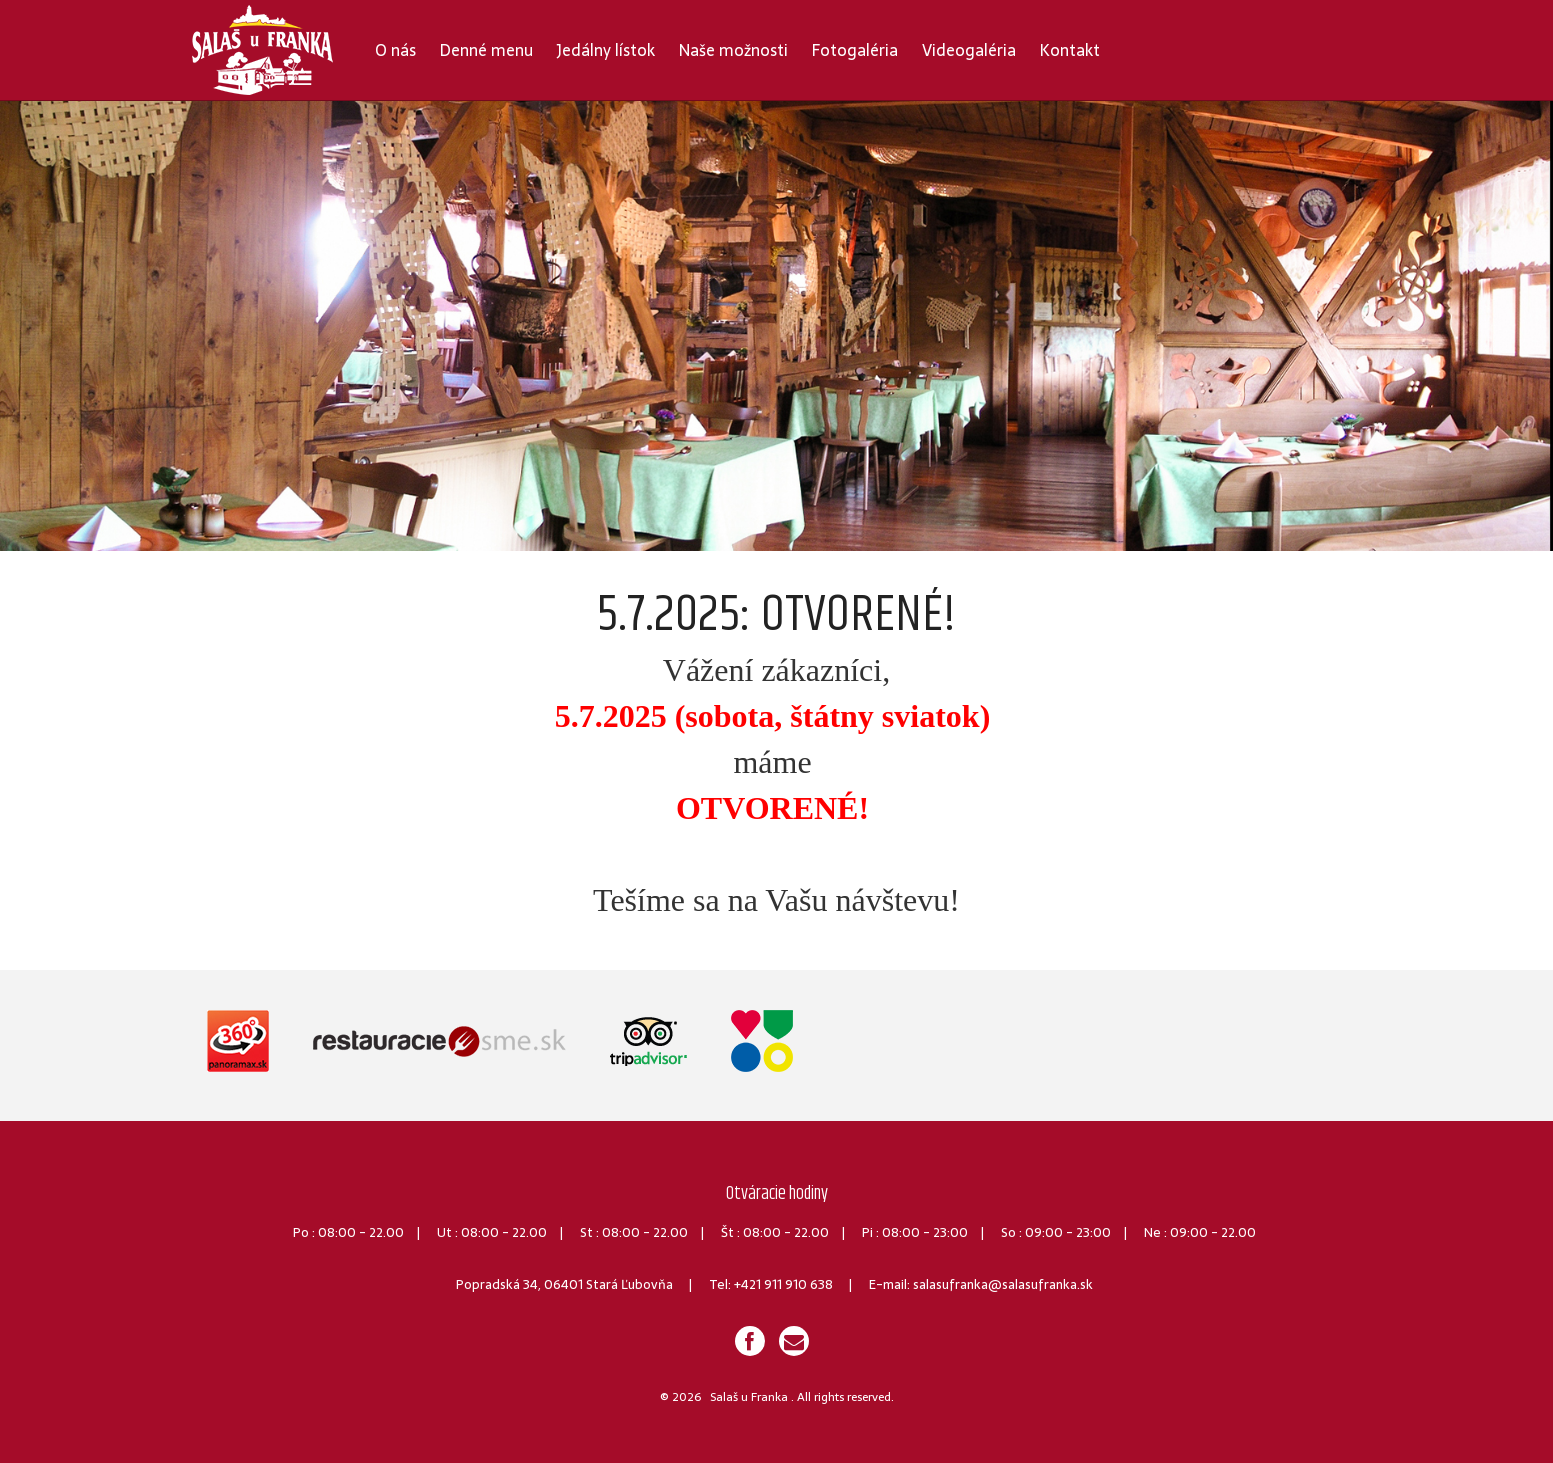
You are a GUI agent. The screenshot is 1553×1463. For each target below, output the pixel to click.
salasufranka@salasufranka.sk (1003, 1284)
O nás (395, 50)
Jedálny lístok (606, 50)
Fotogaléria (855, 50)
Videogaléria (969, 50)
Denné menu (486, 50)
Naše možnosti (733, 50)
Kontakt (1070, 50)
